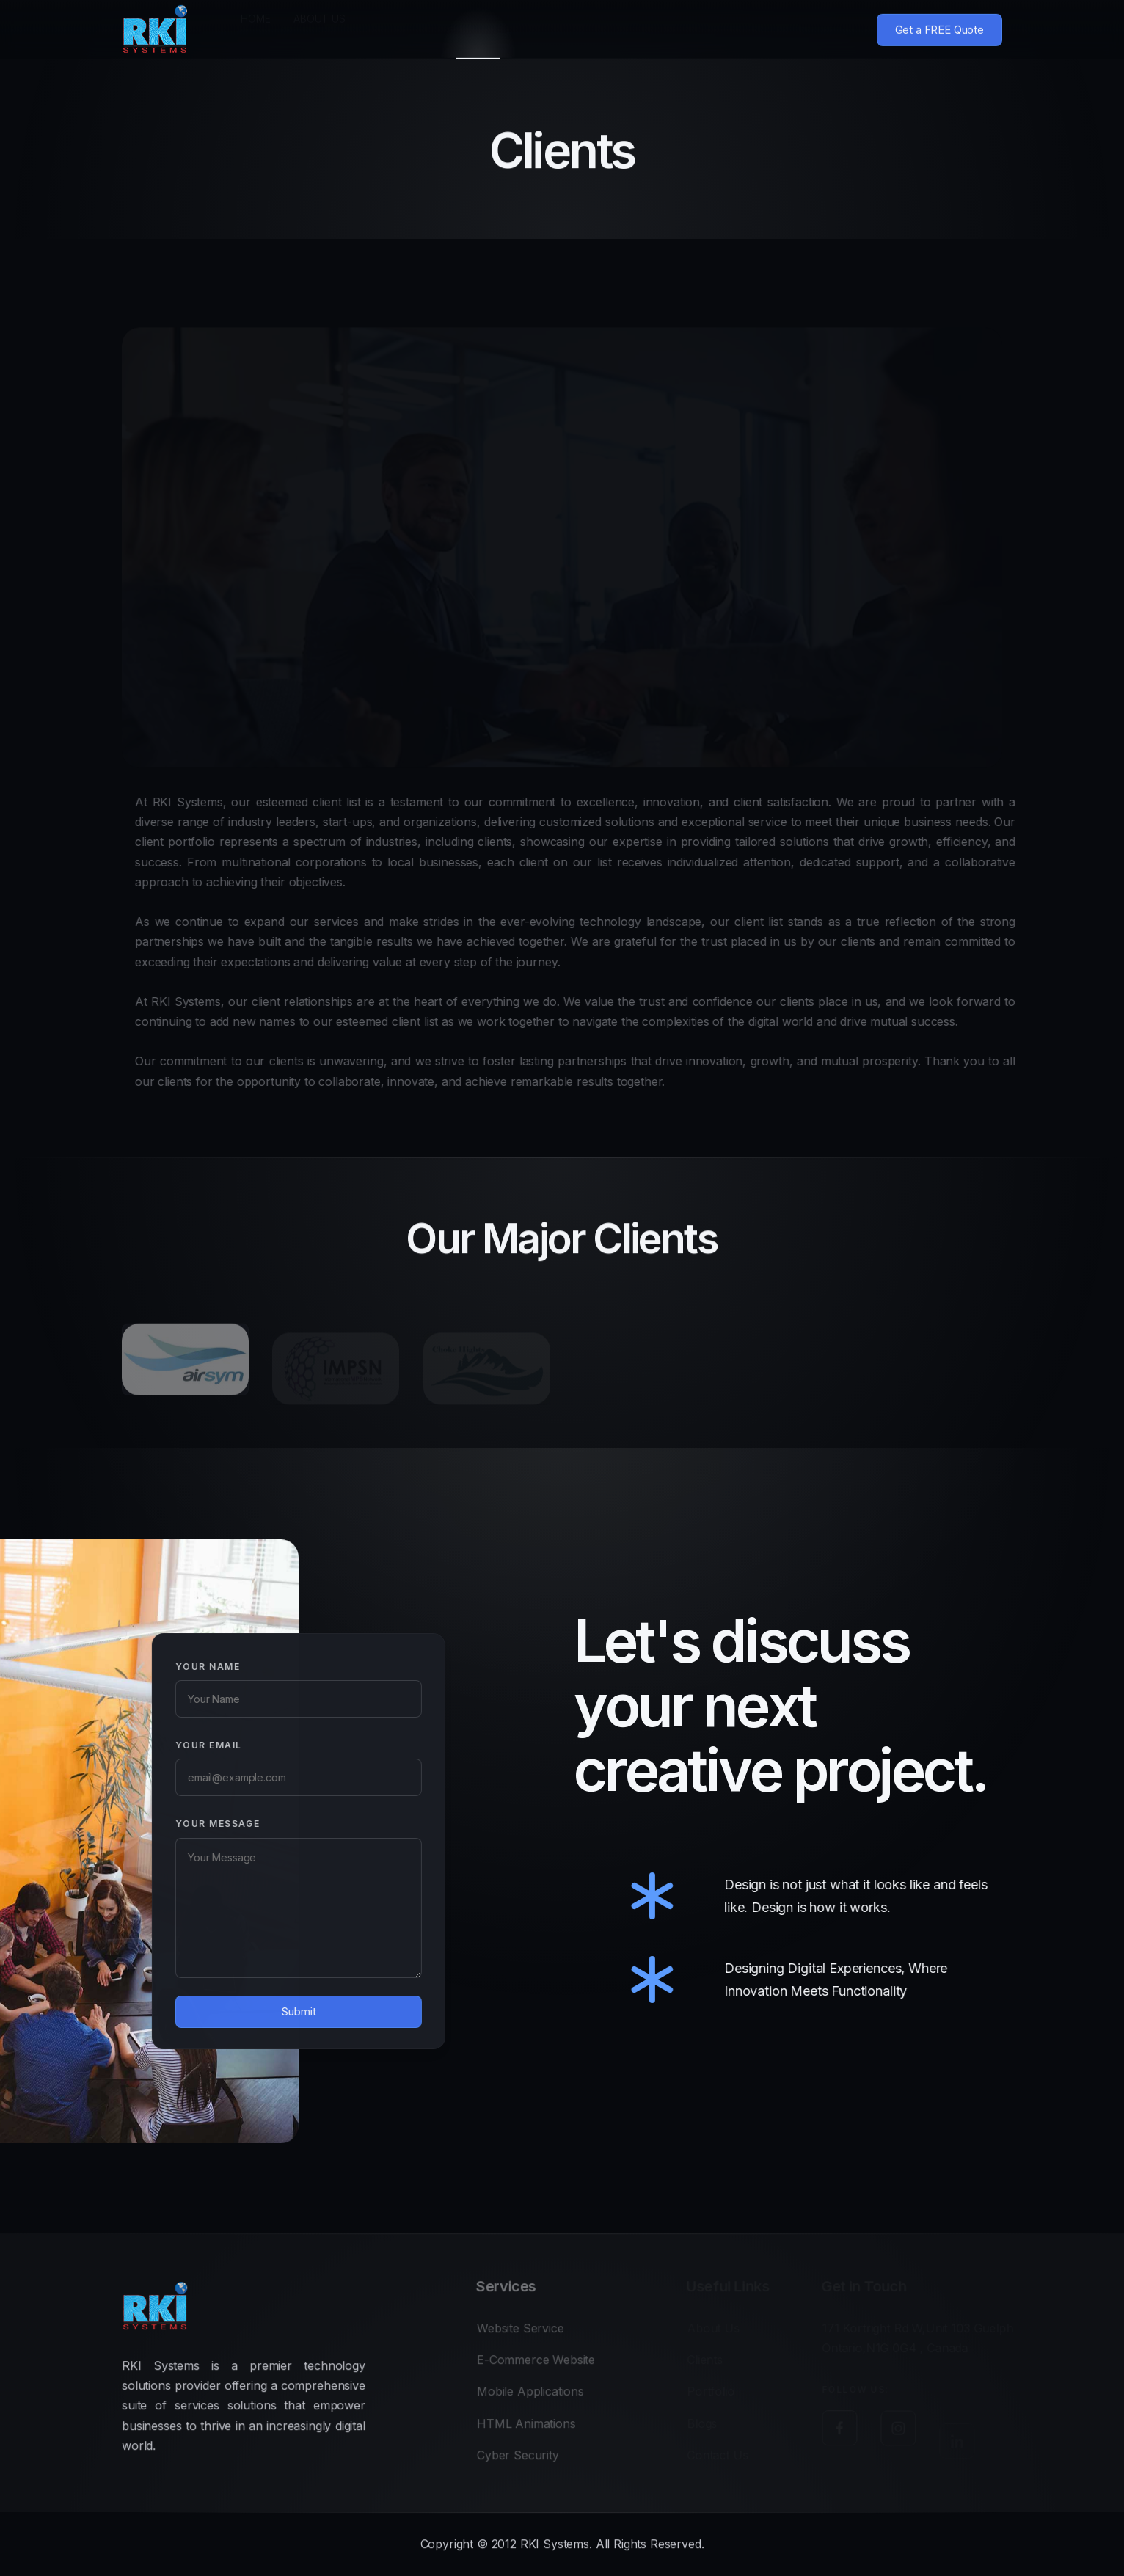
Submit (275, 2011)
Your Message (194, 1823)
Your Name (184, 1666)
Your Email (185, 1745)
